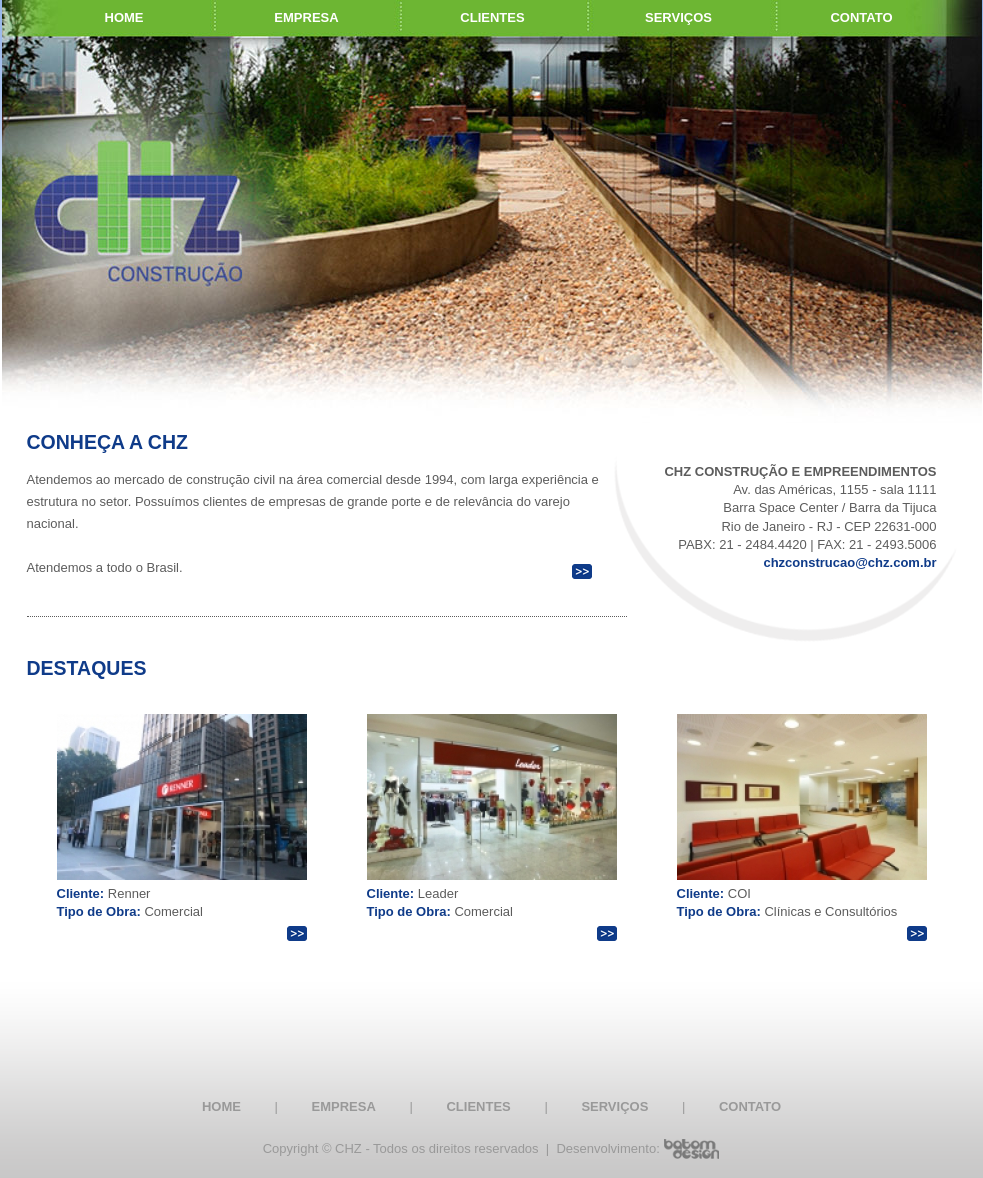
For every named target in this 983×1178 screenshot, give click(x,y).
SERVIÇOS (678, 17)
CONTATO (750, 1106)
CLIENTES (492, 17)
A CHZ (158, 442)
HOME (221, 1106)
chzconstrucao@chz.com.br (849, 562)
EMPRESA (306, 17)
